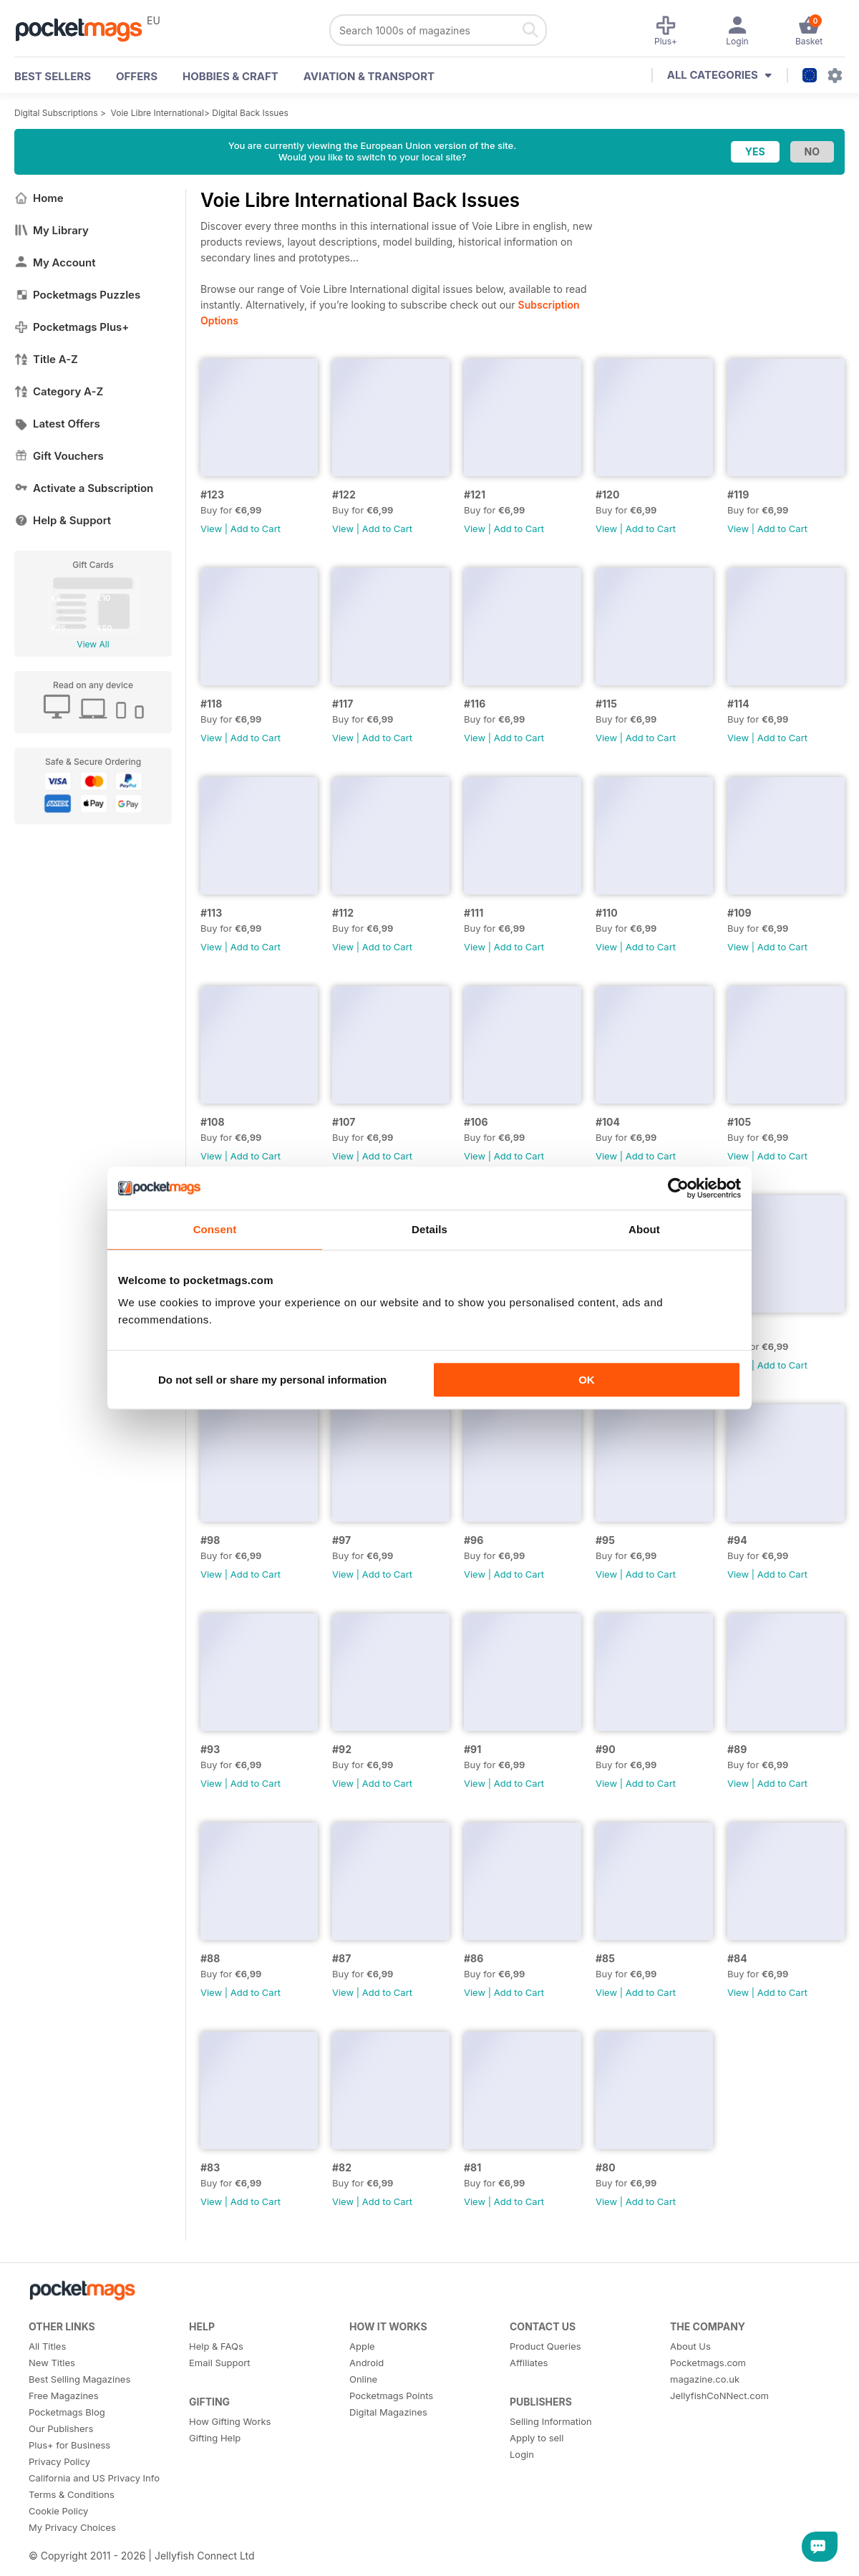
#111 (473, 913)
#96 (473, 1540)
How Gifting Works (230, 2421)
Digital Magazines (388, 2412)
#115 (606, 704)
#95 (605, 1540)
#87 (341, 1958)
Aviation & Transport (369, 76)
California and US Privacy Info (94, 2478)
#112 (343, 913)
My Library (51, 230)
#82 (341, 2167)
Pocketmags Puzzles (77, 295)
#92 (341, 1749)
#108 (212, 1122)
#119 (738, 494)
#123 (212, 494)
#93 (210, 1749)
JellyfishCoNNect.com (719, 2395)
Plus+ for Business (69, 2445)
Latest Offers (57, 423)
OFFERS (136, 76)
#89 (737, 1749)
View (211, 528)
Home (39, 198)
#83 (210, 2167)
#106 (476, 1122)
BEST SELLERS (52, 76)
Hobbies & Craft (230, 76)
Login (522, 2454)
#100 (739, 1331)
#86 (473, 1958)
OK (586, 1380)
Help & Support (62, 520)
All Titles (47, 2346)
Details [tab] (429, 1229)
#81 (472, 2167)
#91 (472, 1749)
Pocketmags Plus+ (71, 327)
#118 (211, 704)
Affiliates (529, 2362)
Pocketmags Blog (67, 2412)
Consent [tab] (215, 1229)
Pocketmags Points (391, 2395)
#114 (738, 704)
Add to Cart (255, 528)
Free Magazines (64, 2395)
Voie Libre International (157, 112)
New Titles (52, 2362)
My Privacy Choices (72, 2527)
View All (93, 644)
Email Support (220, 2362)
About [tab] (644, 1229)
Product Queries (545, 2346)
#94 (737, 1540)
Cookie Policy (58, 2511)
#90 (606, 1749)
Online (363, 2379)
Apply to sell (536, 2438)
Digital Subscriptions (56, 112)
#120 (607, 494)
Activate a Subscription (83, 488)
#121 (474, 494)
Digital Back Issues (250, 112)
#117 (342, 704)
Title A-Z (46, 359)
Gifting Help (215, 2438)
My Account (55, 262)
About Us (690, 2346)
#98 (210, 1540)
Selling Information (551, 2421)
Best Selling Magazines (79, 2379)
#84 (737, 1958)
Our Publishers (61, 2428)
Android (366, 2362)
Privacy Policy (59, 2461)
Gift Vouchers (59, 456)
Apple (362, 2346)
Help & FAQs (216, 2346)
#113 (211, 913)
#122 (344, 494)
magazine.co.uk (704, 2379)
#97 (341, 1540)
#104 (608, 1122)
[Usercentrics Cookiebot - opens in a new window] (678, 1188)
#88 (210, 1958)
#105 (739, 1122)
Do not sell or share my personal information (272, 1380)
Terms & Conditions (72, 2494)
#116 (474, 704)
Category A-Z (58, 391)
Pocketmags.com (708, 2362)
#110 (607, 913)
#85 (605, 1958)
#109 (739, 913)
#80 (606, 2167)
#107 (343, 1122)
